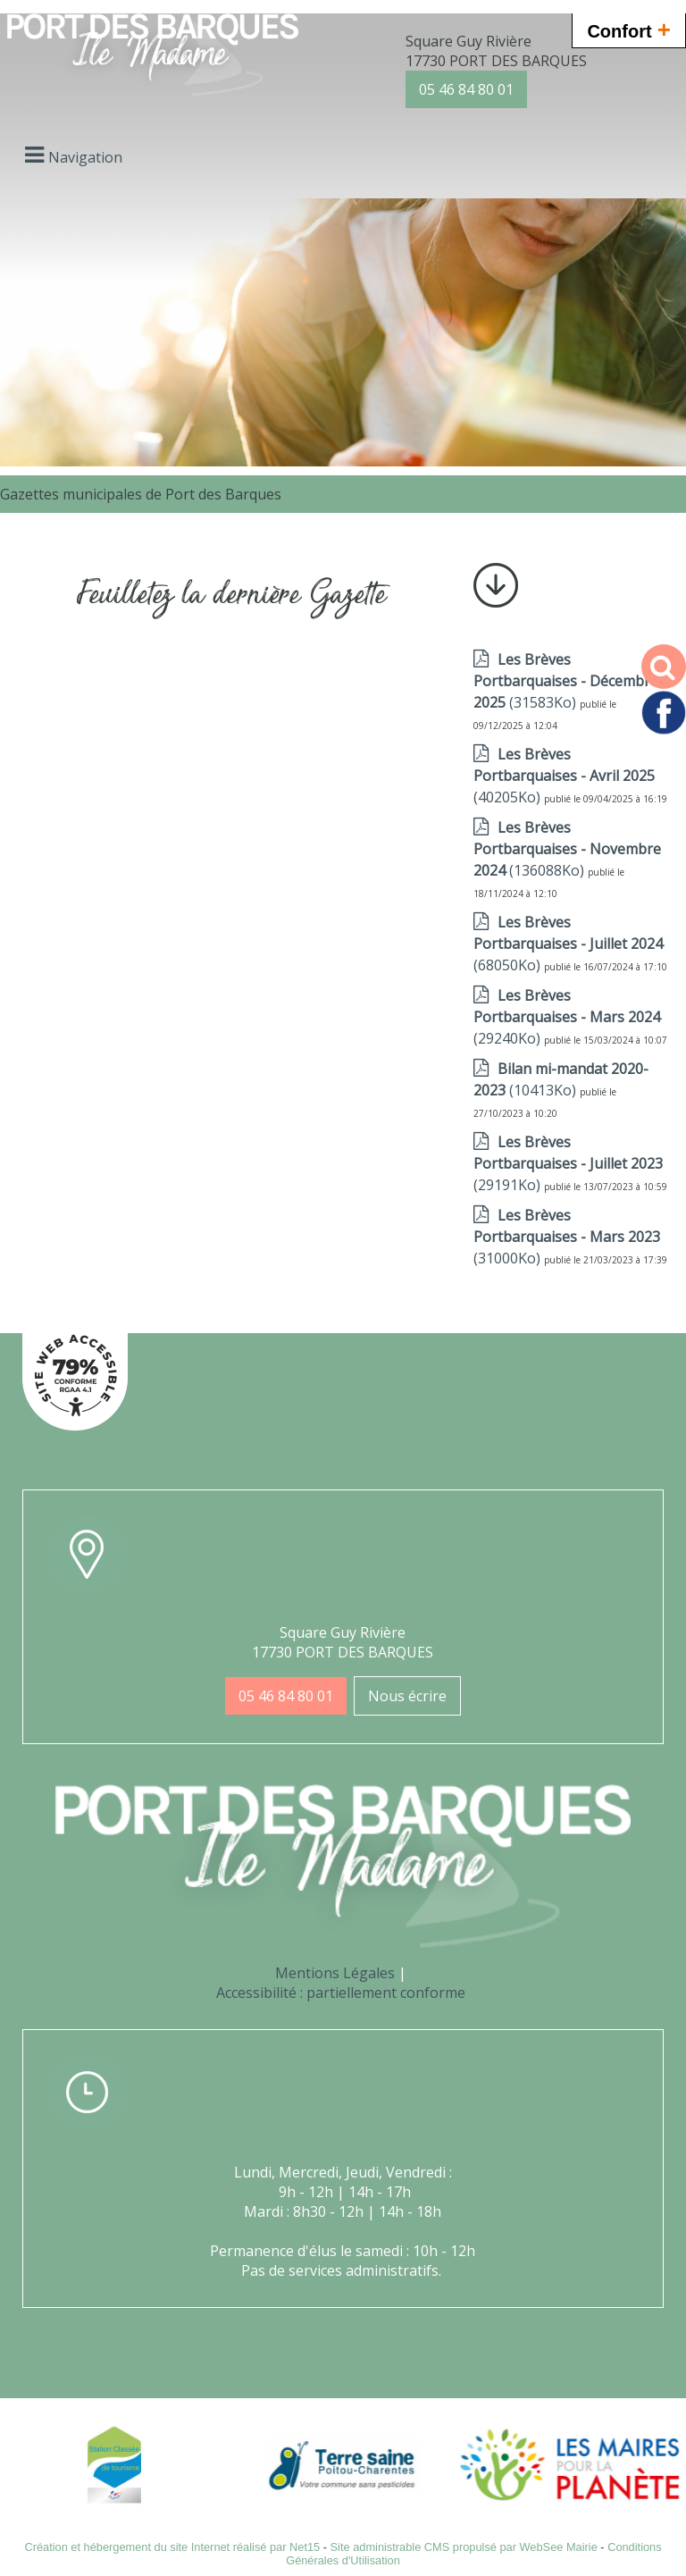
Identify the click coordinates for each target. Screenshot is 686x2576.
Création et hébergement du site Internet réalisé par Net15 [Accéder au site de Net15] (172, 2547)
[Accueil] (152, 57)
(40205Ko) (564, 775)
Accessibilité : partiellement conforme (340, 1992)
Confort (629, 29)
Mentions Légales (335, 1973)
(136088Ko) (567, 849)
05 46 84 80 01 (466, 89)
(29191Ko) (568, 1163)
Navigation (85, 157)
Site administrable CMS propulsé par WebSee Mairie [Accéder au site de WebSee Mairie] (464, 2547)
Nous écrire (407, 1696)
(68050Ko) (568, 943)
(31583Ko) (565, 681)
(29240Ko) (566, 1017)
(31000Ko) (566, 1236)
